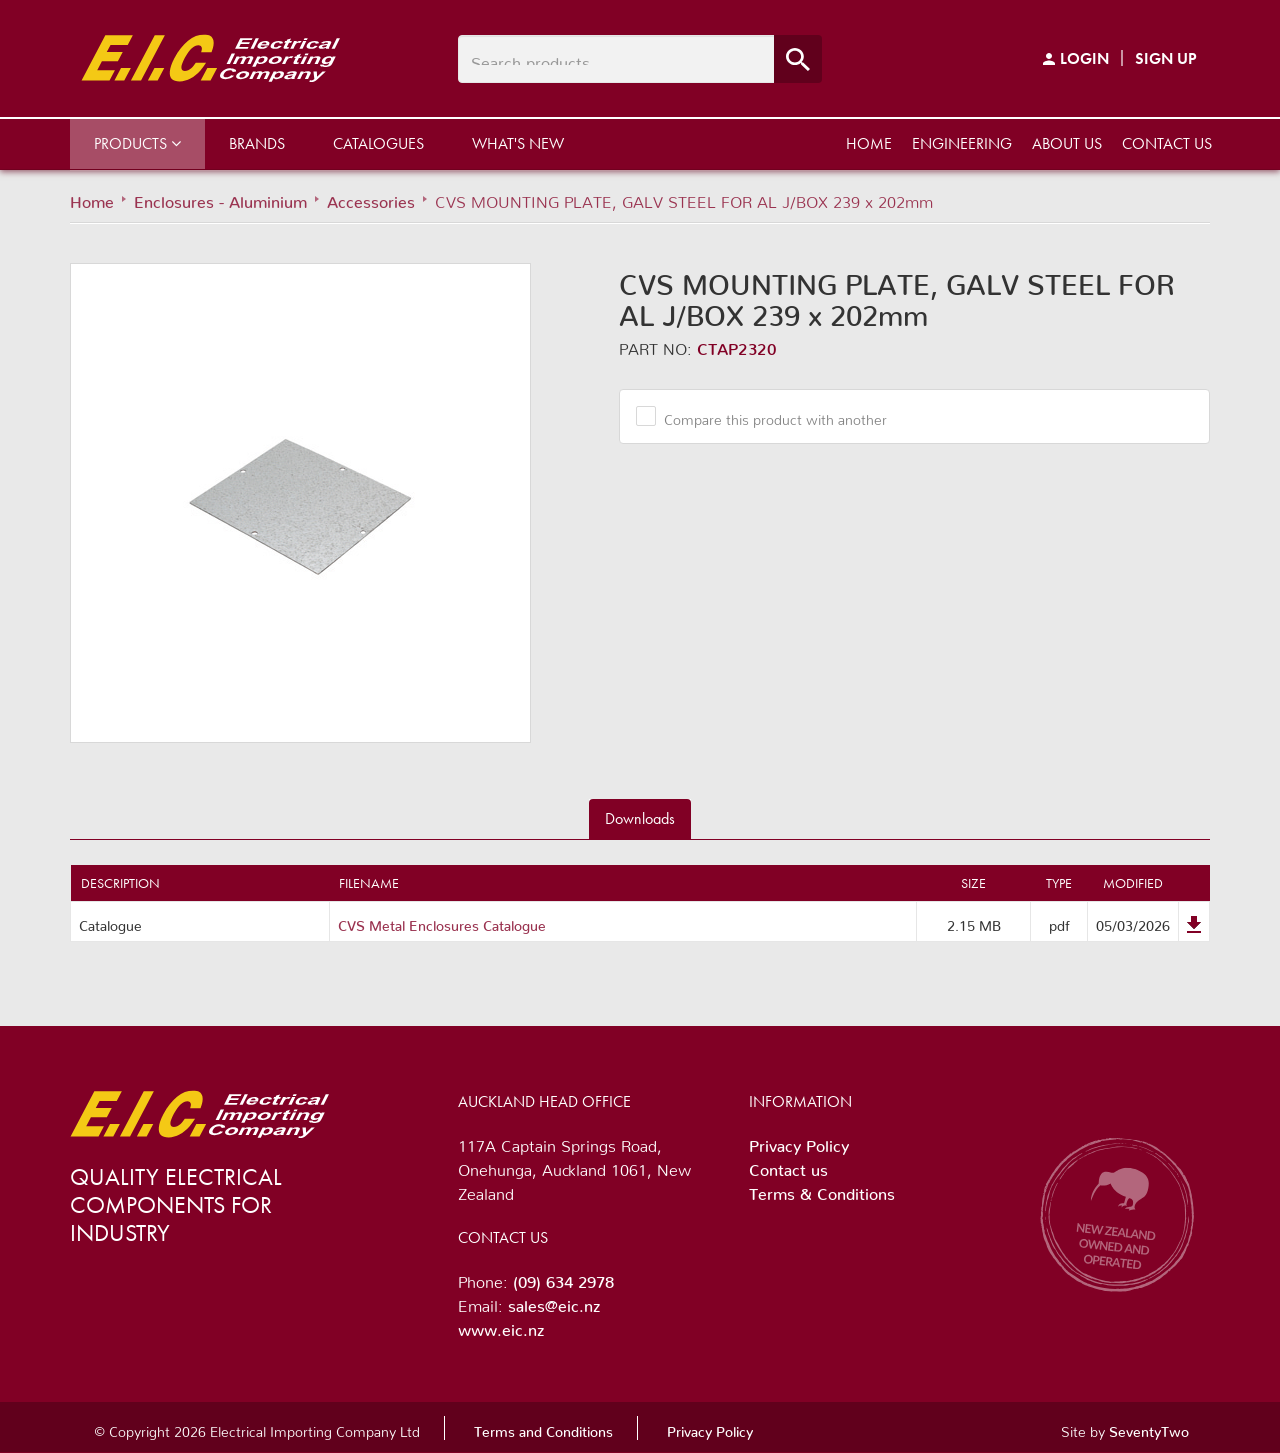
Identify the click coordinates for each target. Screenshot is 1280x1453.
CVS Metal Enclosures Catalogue (442, 922)
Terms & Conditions (822, 1190)
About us (1067, 143)
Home (869, 143)
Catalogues (378, 143)
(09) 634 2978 (563, 1278)
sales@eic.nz (554, 1302)
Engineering (962, 143)
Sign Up (1166, 58)
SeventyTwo (1149, 1428)
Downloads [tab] (640, 818)
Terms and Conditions (543, 1428)
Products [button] (137, 143)
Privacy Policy (799, 1142)
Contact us (1167, 143)
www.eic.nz (501, 1326)
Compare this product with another (768, 416)
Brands (257, 143)
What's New (518, 143)
